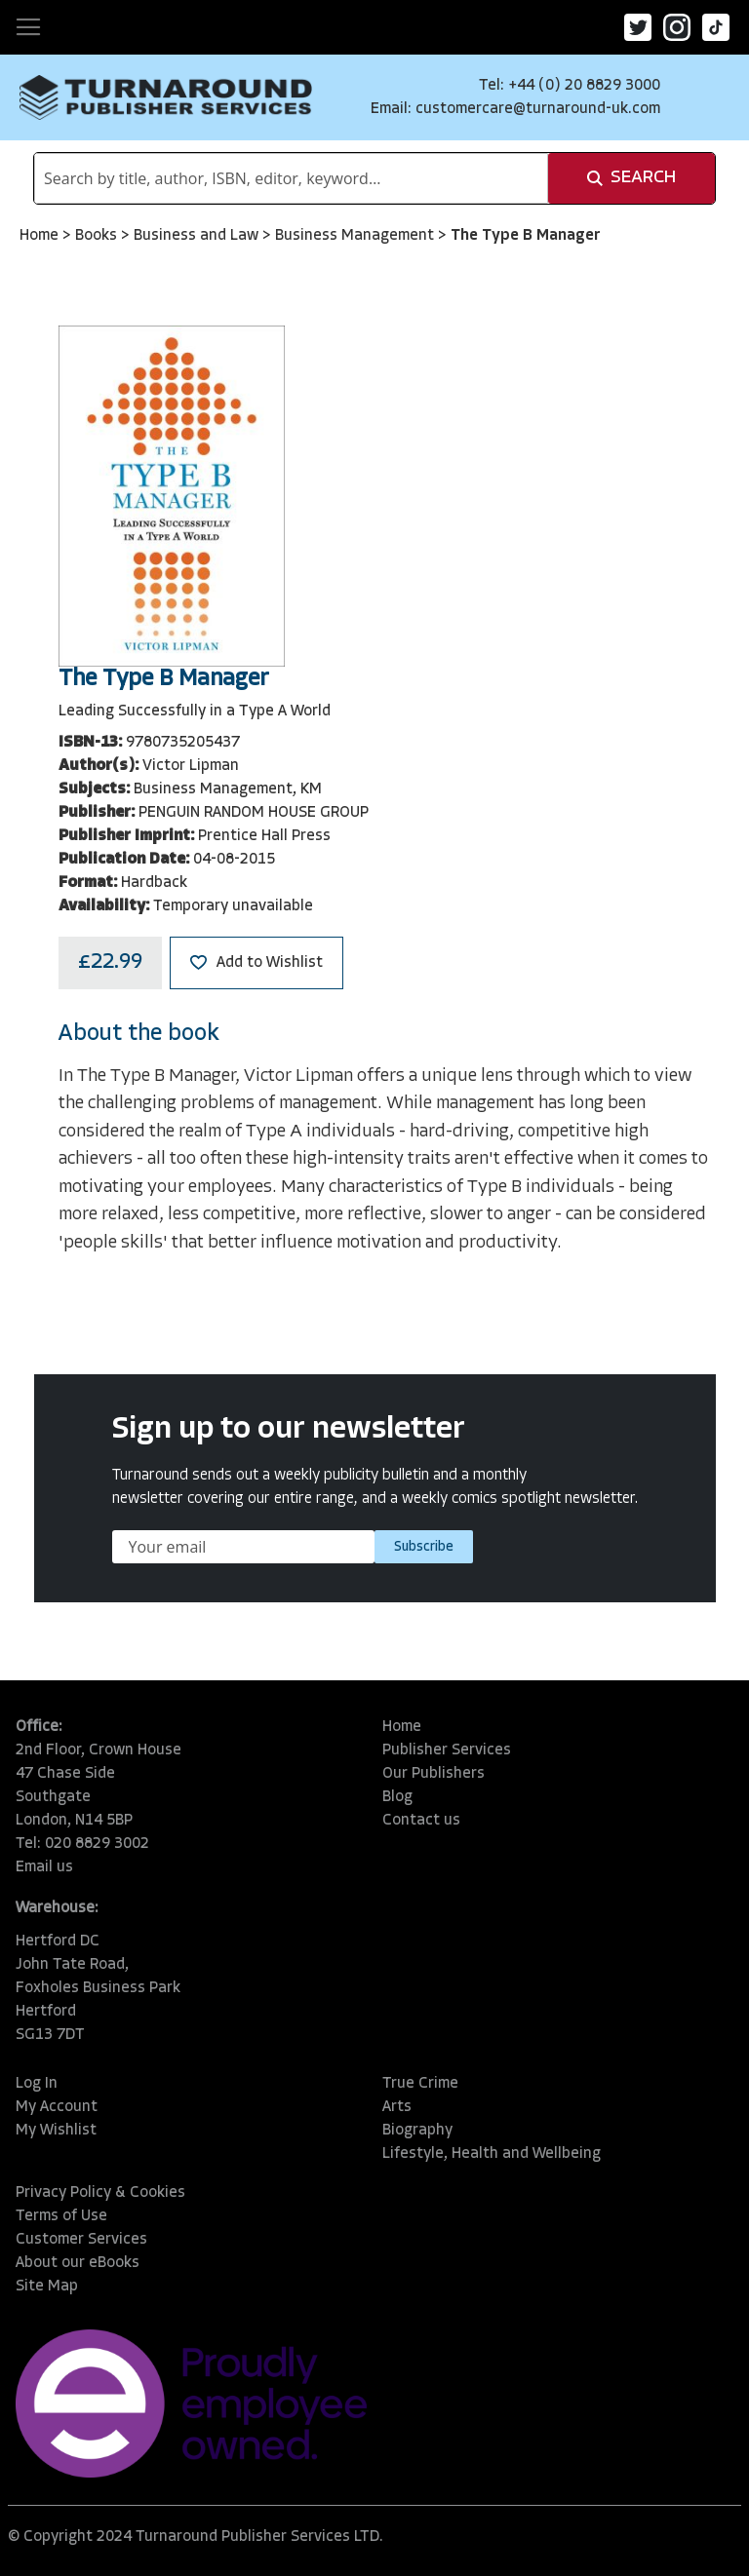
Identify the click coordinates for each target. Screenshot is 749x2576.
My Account (57, 2107)
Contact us (421, 1820)
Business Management (356, 236)
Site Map (47, 2286)
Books (98, 236)
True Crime (420, 2084)
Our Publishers (433, 1774)
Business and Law (198, 236)
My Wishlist (56, 2130)
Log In (37, 2084)
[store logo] (166, 97)
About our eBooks (77, 2263)
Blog (397, 1797)
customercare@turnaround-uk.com (537, 109)
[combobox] (291, 178)
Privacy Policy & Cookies (100, 2193)
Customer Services (81, 2240)
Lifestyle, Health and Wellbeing (491, 2154)
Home (41, 236)
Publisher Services (446, 1750)
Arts (397, 2107)
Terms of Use (61, 2216)
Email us (44, 1867)
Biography (417, 2130)
